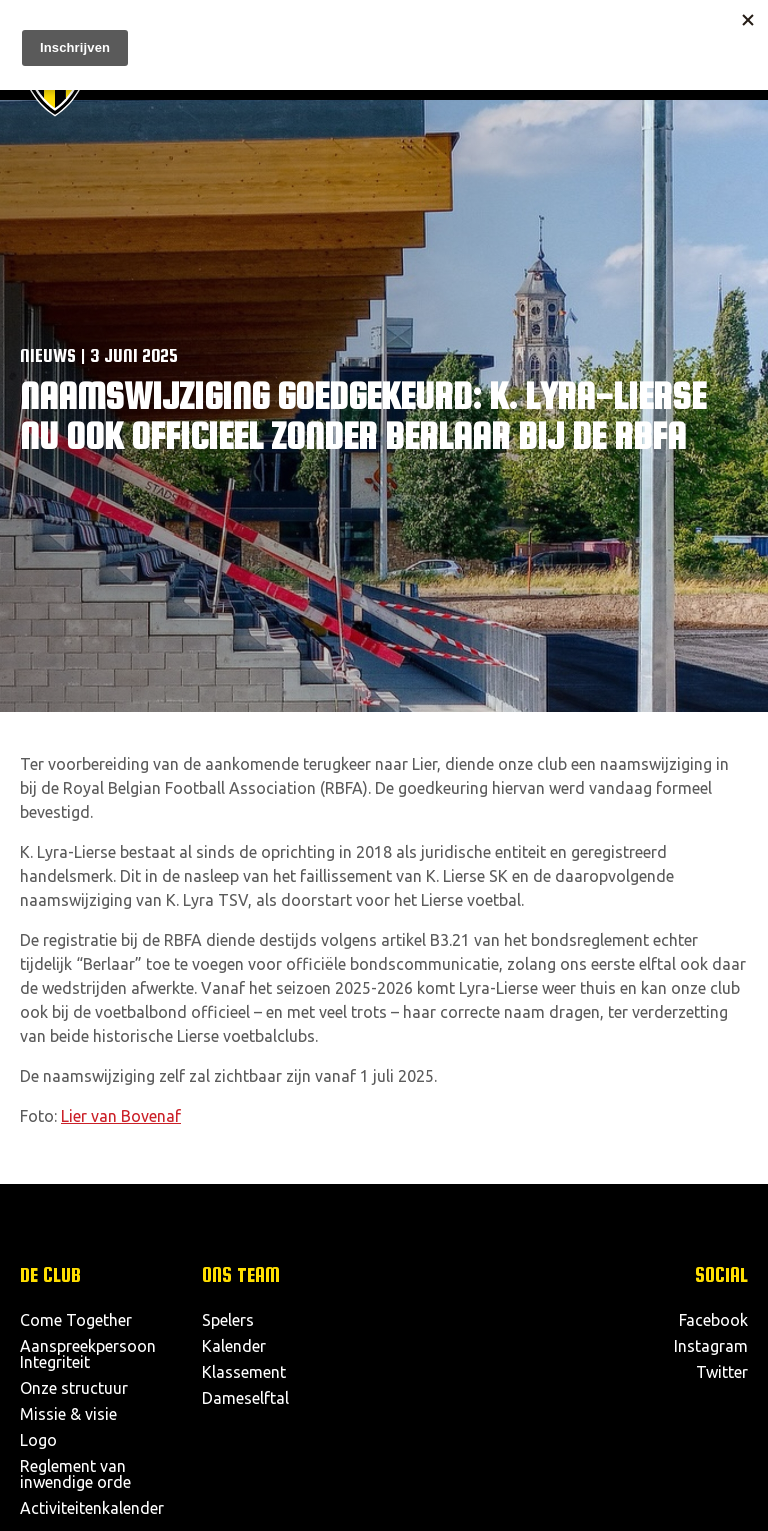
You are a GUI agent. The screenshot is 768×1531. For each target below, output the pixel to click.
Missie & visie (68, 1414)
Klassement (244, 1372)
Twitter (722, 1372)
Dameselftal (245, 1398)
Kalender (234, 1346)
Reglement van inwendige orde (75, 1474)
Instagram (711, 1346)
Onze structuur (74, 1388)
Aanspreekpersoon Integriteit (88, 1354)
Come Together (76, 1320)
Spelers (228, 1320)
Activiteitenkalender (92, 1508)
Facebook (713, 1320)
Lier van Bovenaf (121, 1116)
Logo (38, 1440)
